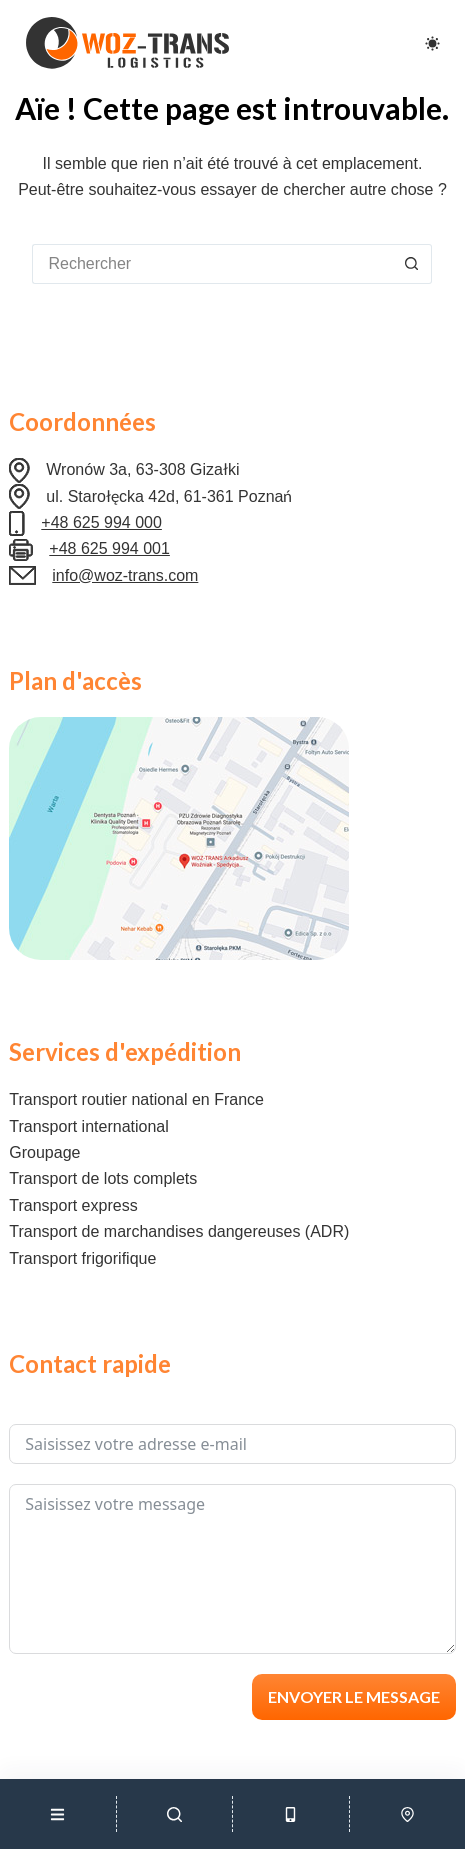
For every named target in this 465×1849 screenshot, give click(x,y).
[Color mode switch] (432, 43)
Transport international (89, 1126)
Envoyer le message (354, 1696)
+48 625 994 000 (101, 522)
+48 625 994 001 (109, 548)
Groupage (44, 1152)
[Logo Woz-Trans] (127, 43)
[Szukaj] (175, 1814)
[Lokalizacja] (408, 1814)
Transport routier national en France (136, 1099)
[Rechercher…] (212, 264)
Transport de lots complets (103, 1178)
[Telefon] (291, 1814)
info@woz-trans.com (125, 575)
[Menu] (58, 1814)
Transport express (73, 1205)
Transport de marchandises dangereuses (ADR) (179, 1231)
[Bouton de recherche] (412, 264)
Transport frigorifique (82, 1258)
